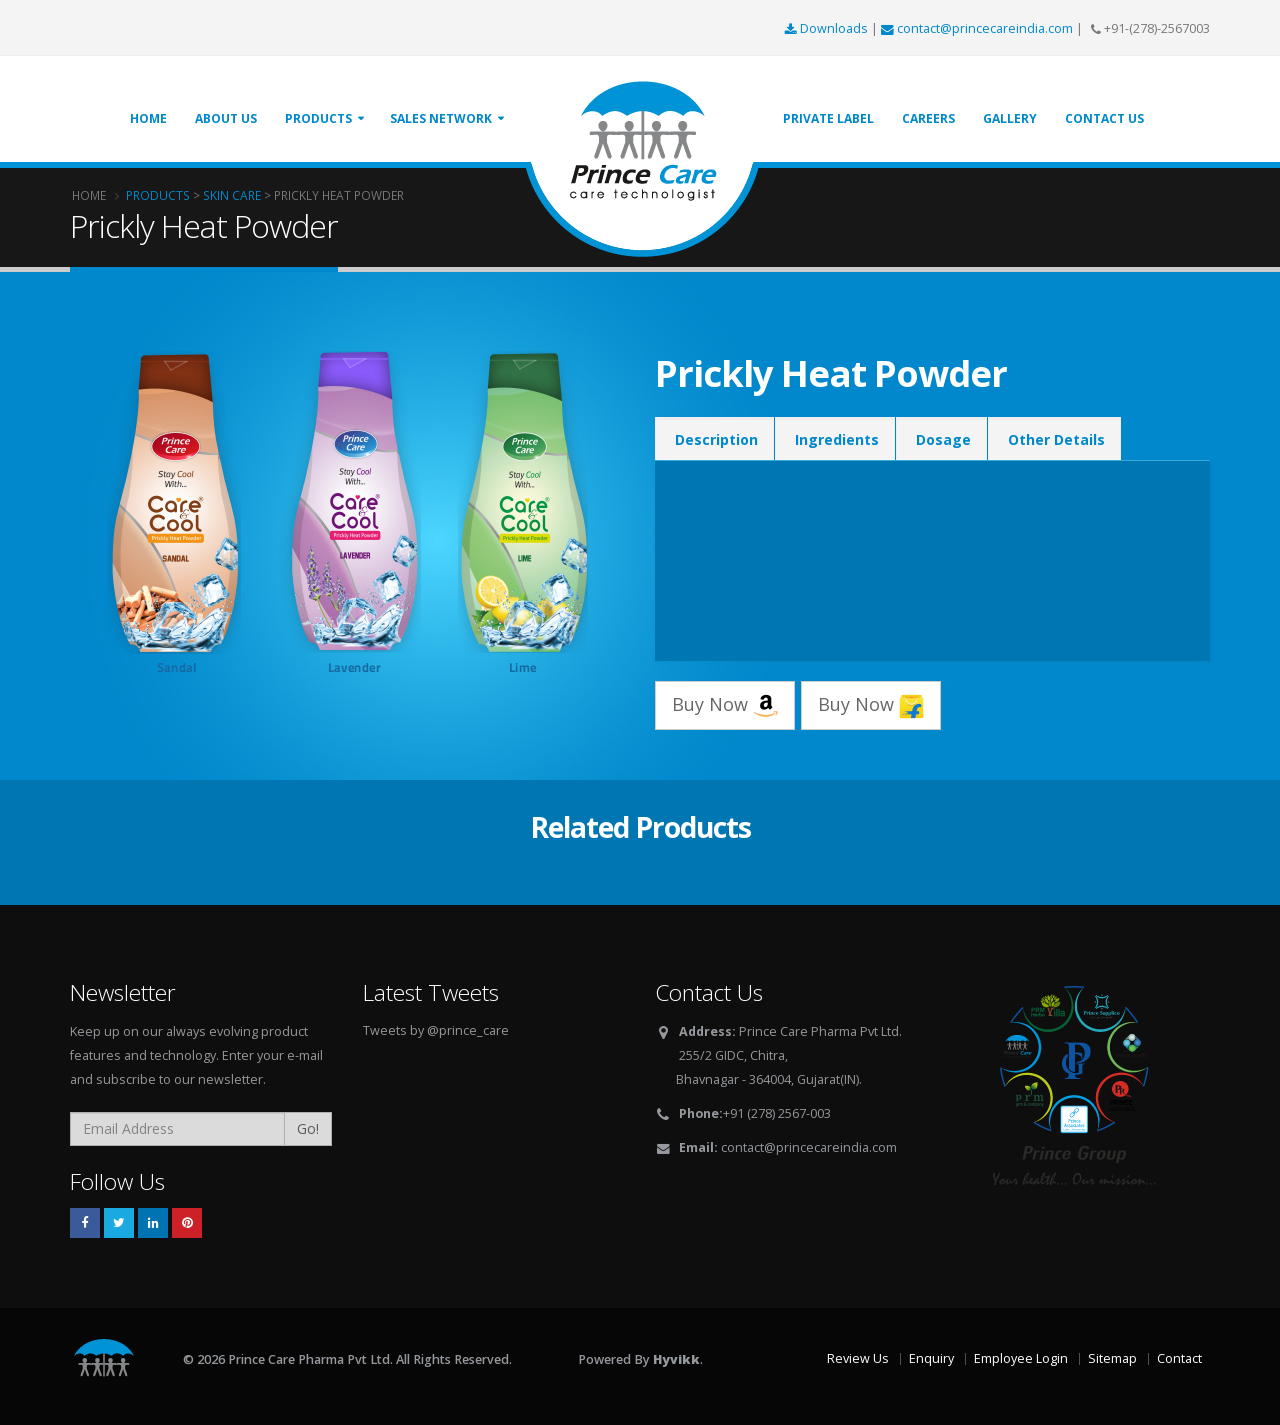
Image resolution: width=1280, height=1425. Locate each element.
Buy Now (725, 705)
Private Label (828, 118)
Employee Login (1021, 1358)
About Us (226, 118)
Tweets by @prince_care (436, 1030)
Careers (928, 118)
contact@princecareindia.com (978, 28)
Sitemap (1112, 1358)
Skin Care (232, 195)
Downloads (828, 28)
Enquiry (931, 1358)
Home (148, 118)
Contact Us (1104, 118)
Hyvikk (676, 1359)
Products (318, 118)
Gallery (1010, 118)
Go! (308, 1128)
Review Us (858, 1358)
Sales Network (441, 118)
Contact (1179, 1358)
